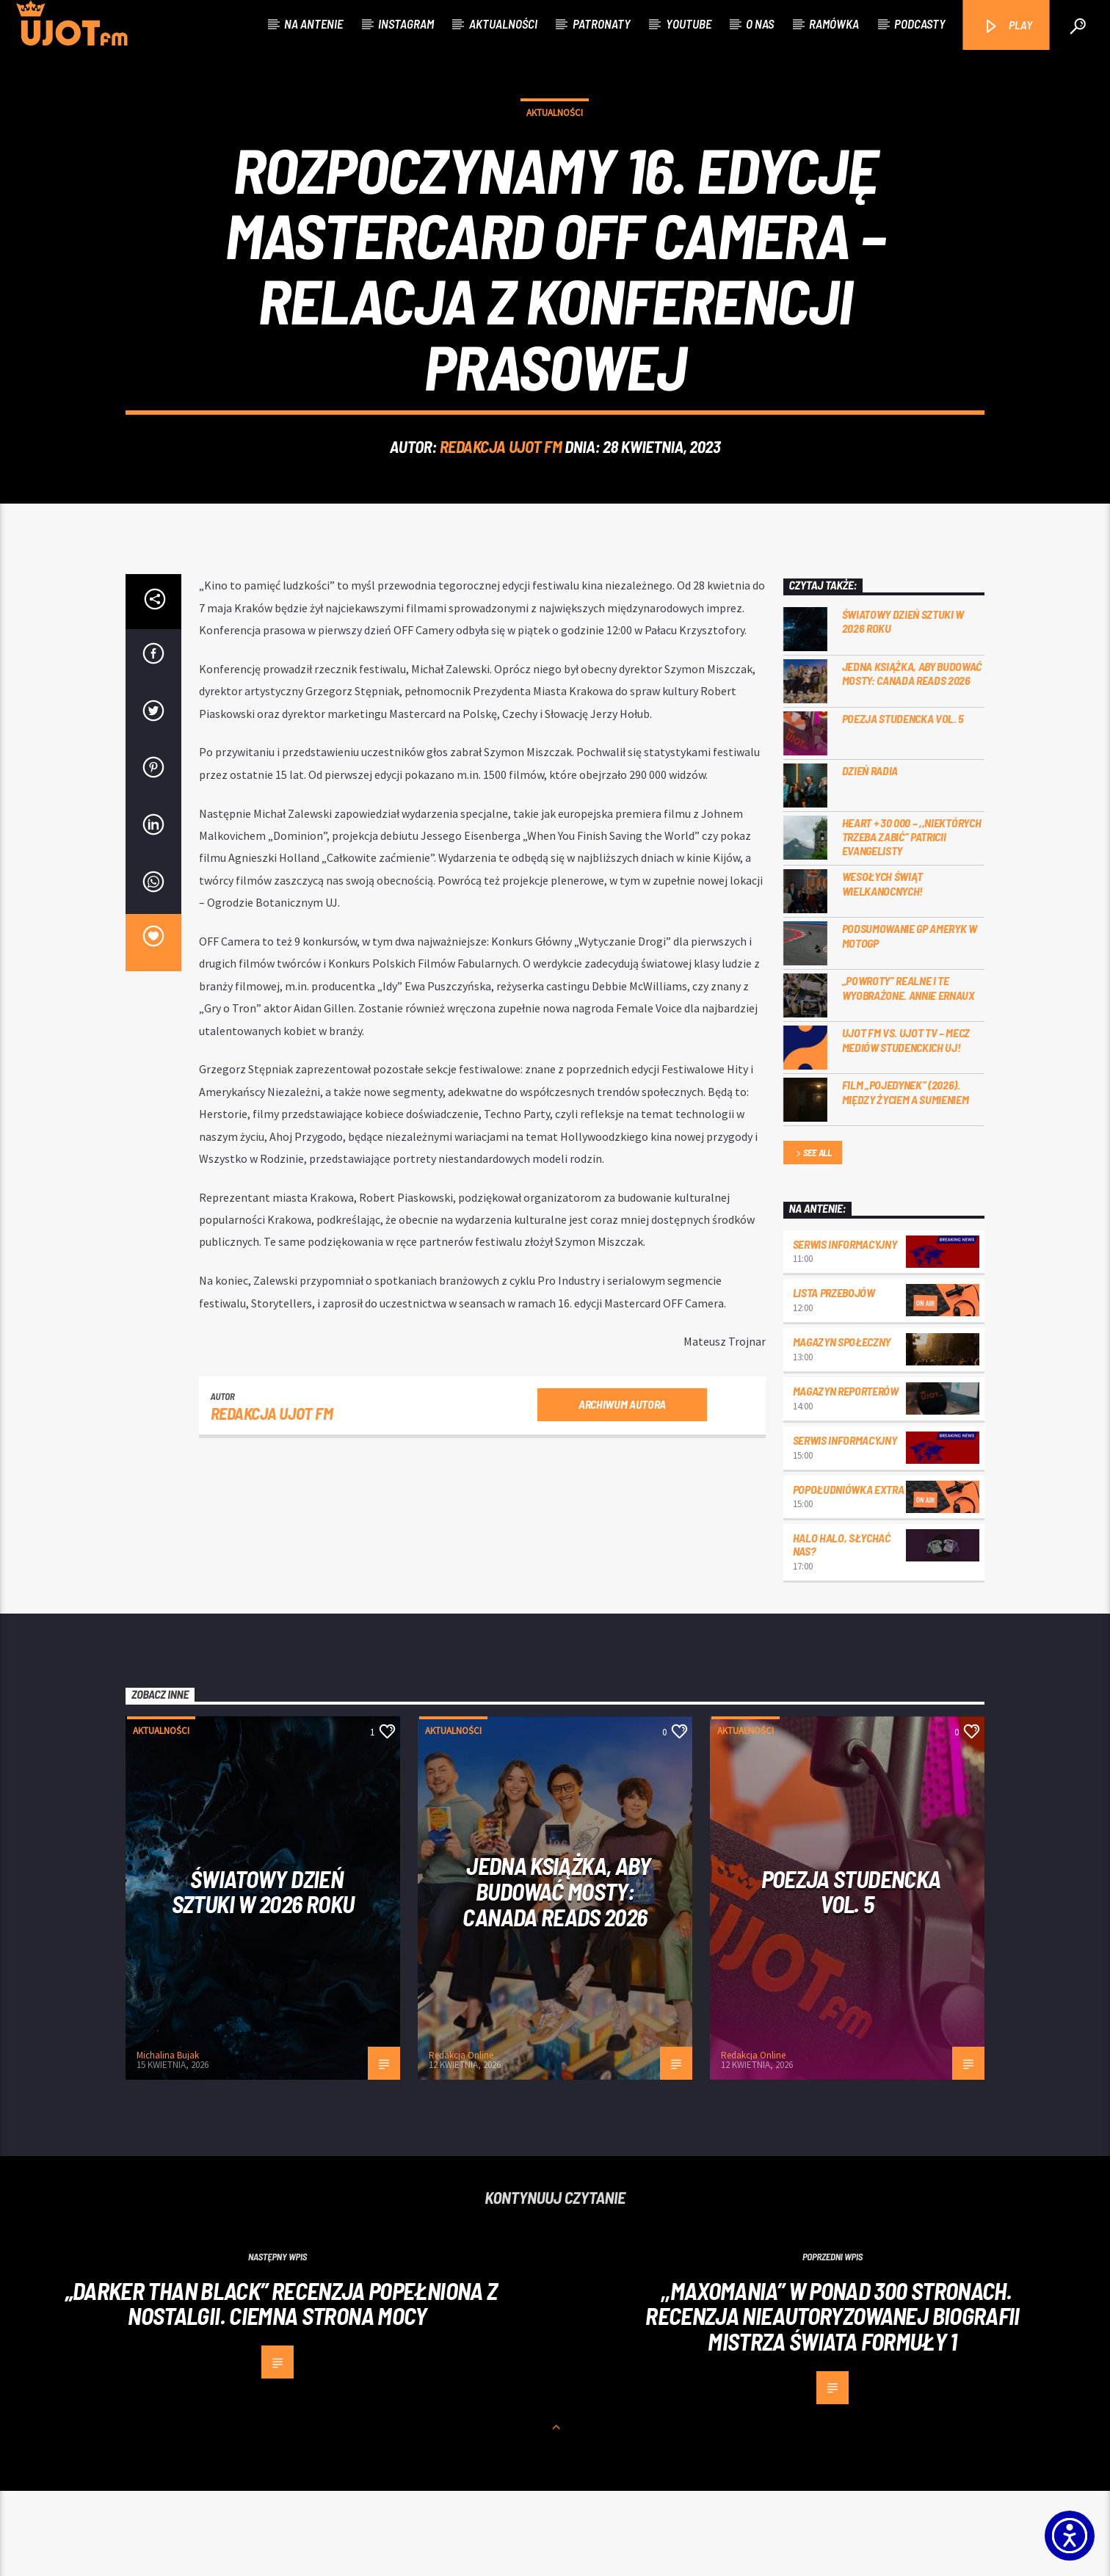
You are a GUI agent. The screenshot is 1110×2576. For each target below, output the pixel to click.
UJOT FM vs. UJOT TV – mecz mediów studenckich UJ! (906, 1125)
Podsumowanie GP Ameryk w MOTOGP (909, 1021)
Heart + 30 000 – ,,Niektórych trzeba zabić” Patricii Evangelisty (912, 922)
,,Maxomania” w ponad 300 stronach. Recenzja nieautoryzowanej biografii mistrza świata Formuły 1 (832, 2401)
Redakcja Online (461, 2141)
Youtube (688, 23)
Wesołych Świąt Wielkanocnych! (883, 969)
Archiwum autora (622, 1489)
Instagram (406, 23)
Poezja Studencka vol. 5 (903, 803)
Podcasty (920, 23)
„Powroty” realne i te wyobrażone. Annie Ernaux (908, 1073)
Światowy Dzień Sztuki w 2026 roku (903, 706)
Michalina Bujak (168, 2141)
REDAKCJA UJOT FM (501, 489)
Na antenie (313, 23)
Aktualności (503, 23)
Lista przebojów (834, 1378)
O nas (760, 23)
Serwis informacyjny (845, 1329)
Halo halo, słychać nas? (841, 1630)
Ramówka (834, 23)
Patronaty (602, 23)
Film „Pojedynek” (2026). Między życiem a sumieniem (905, 1177)
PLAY (1007, 26)
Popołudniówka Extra (848, 1574)
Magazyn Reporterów (846, 1477)
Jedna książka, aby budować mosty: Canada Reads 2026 (912, 758)
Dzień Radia (870, 856)
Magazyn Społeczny (842, 1427)
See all (813, 1240)
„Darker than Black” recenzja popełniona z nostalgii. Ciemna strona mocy (281, 2389)
